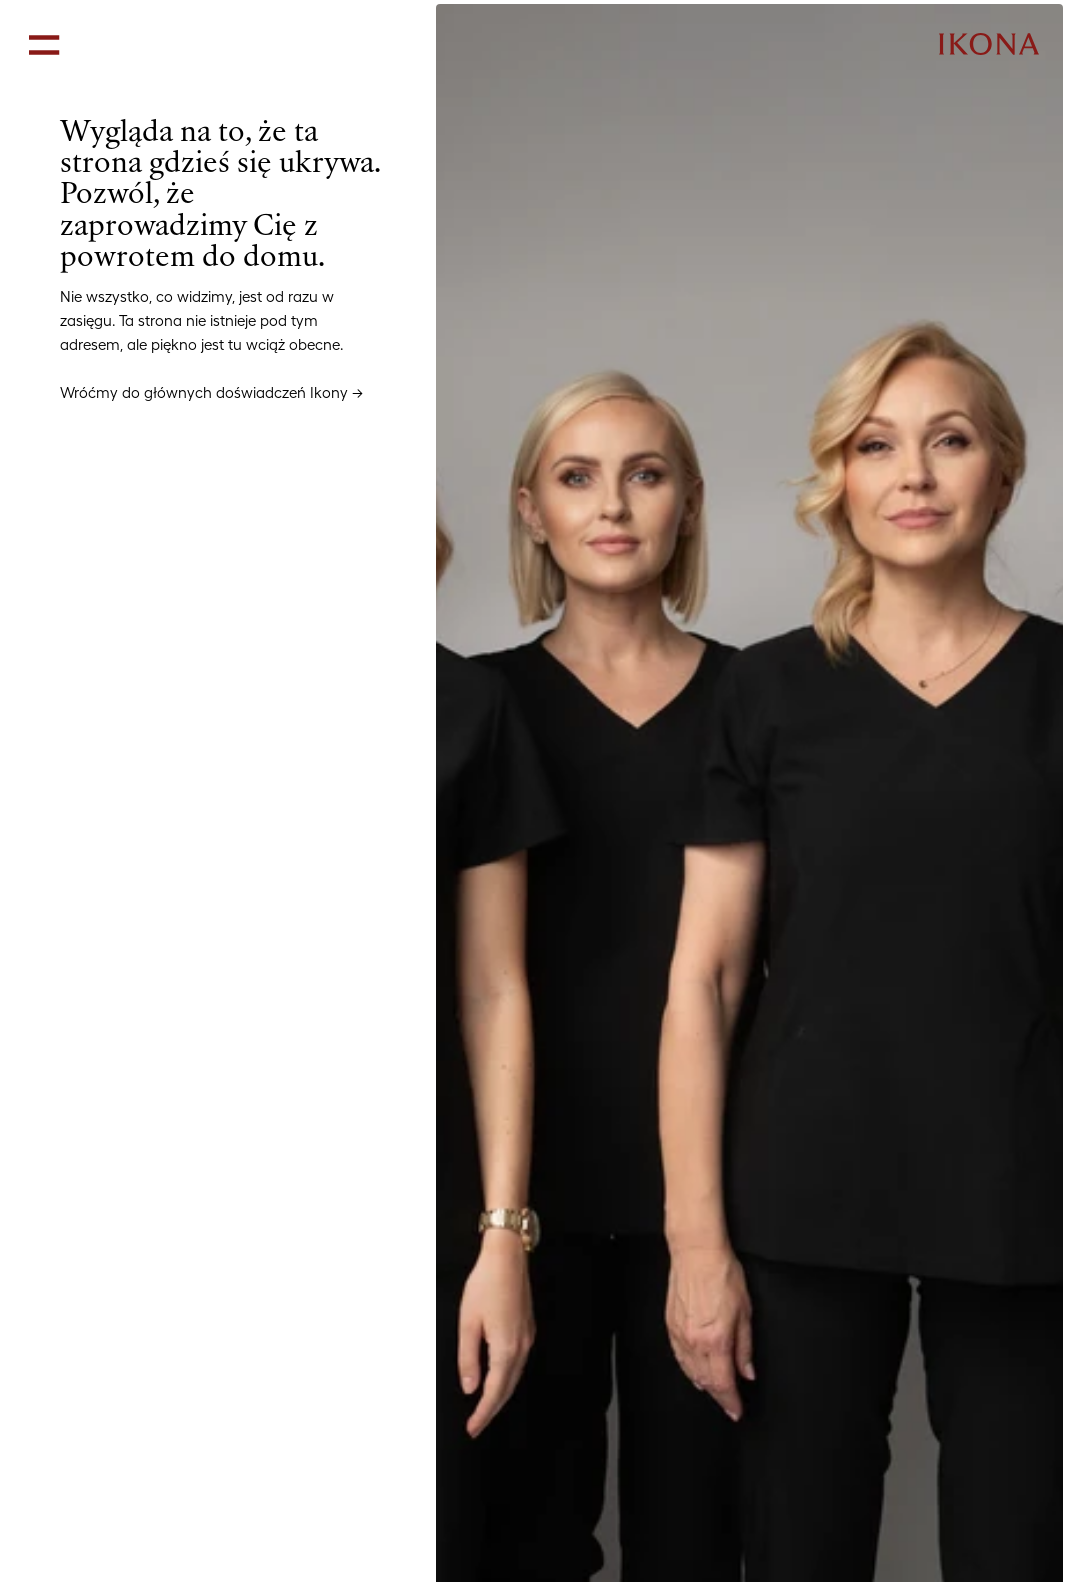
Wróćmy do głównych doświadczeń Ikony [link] (204, 392)
